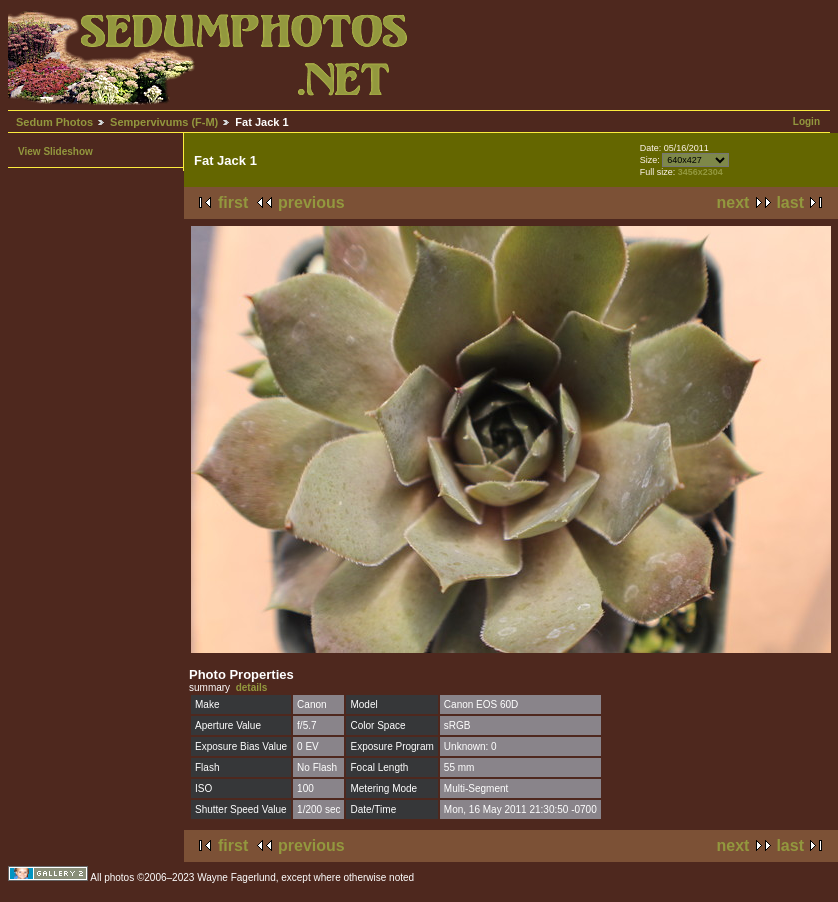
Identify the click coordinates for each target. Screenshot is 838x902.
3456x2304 (700, 172)
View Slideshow (55, 151)
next (733, 202)
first (233, 202)
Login (806, 121)
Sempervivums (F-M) (164, 122)
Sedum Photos (54, 122)
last (790, 202)
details (252, 687)
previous (311, 202)
